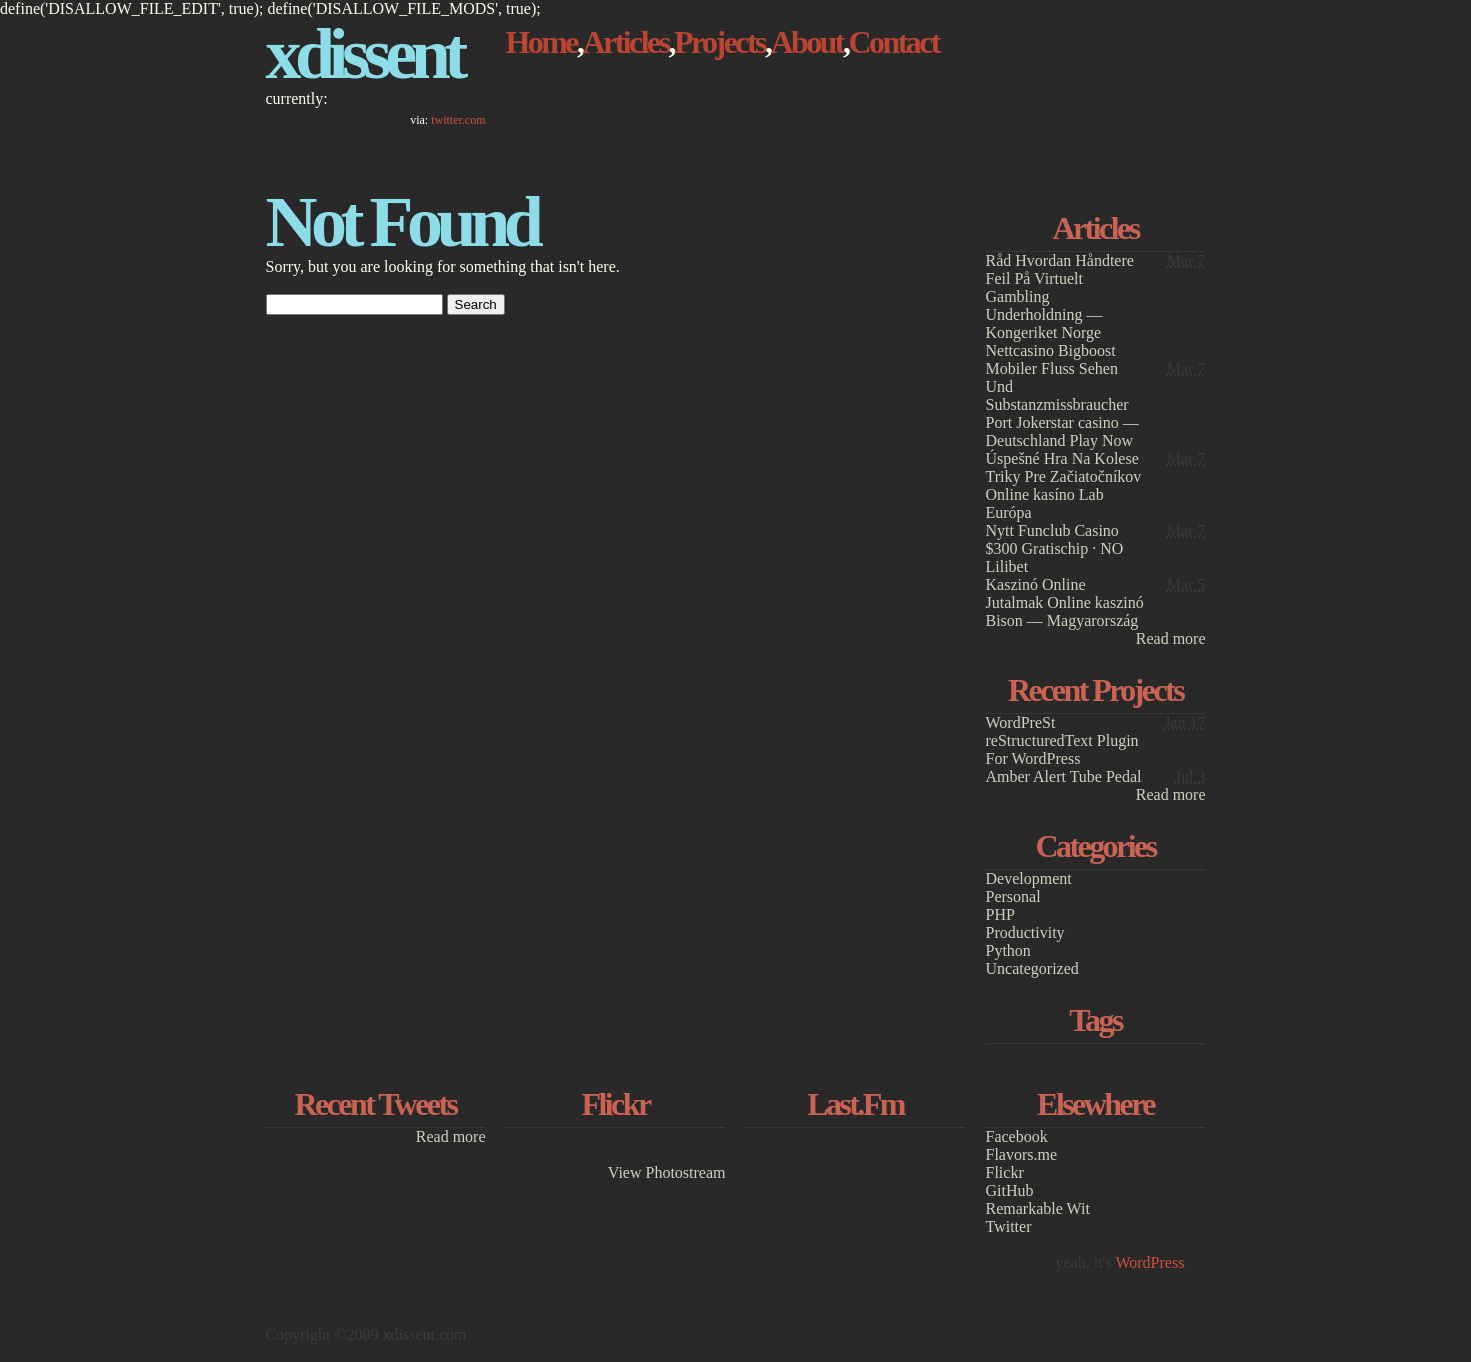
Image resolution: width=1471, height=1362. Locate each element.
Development (1029, 878)
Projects (719, 42)
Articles (625, 42)
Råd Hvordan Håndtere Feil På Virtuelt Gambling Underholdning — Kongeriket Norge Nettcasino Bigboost (1060, 305)
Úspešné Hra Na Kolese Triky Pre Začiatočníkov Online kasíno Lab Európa (1064, 485)
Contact (893, 42)
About (806, 42)
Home (542, 42)
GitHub (1010, 1190)
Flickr (1005, 1172)
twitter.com (458, 120)
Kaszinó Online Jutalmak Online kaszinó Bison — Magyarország (1065, 602)
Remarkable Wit (1038, 1208)
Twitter (1009, 1226)
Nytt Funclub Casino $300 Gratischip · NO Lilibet (1055, 548)
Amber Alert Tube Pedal (1064, 776)
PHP (1000, 914)
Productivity (1025, 932)
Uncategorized (1032, 968)
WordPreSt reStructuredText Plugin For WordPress (1062, 740)
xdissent (364, 54)
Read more (1171, 638)
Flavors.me (1022, 1154)
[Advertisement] (1096, 87)
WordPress (1149, 1262)
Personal (1013, 896)
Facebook (1017, 1136)
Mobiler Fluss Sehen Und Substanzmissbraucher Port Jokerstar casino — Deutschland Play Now (1062, 404)
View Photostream (667, 1172)
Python (1008, 950)
